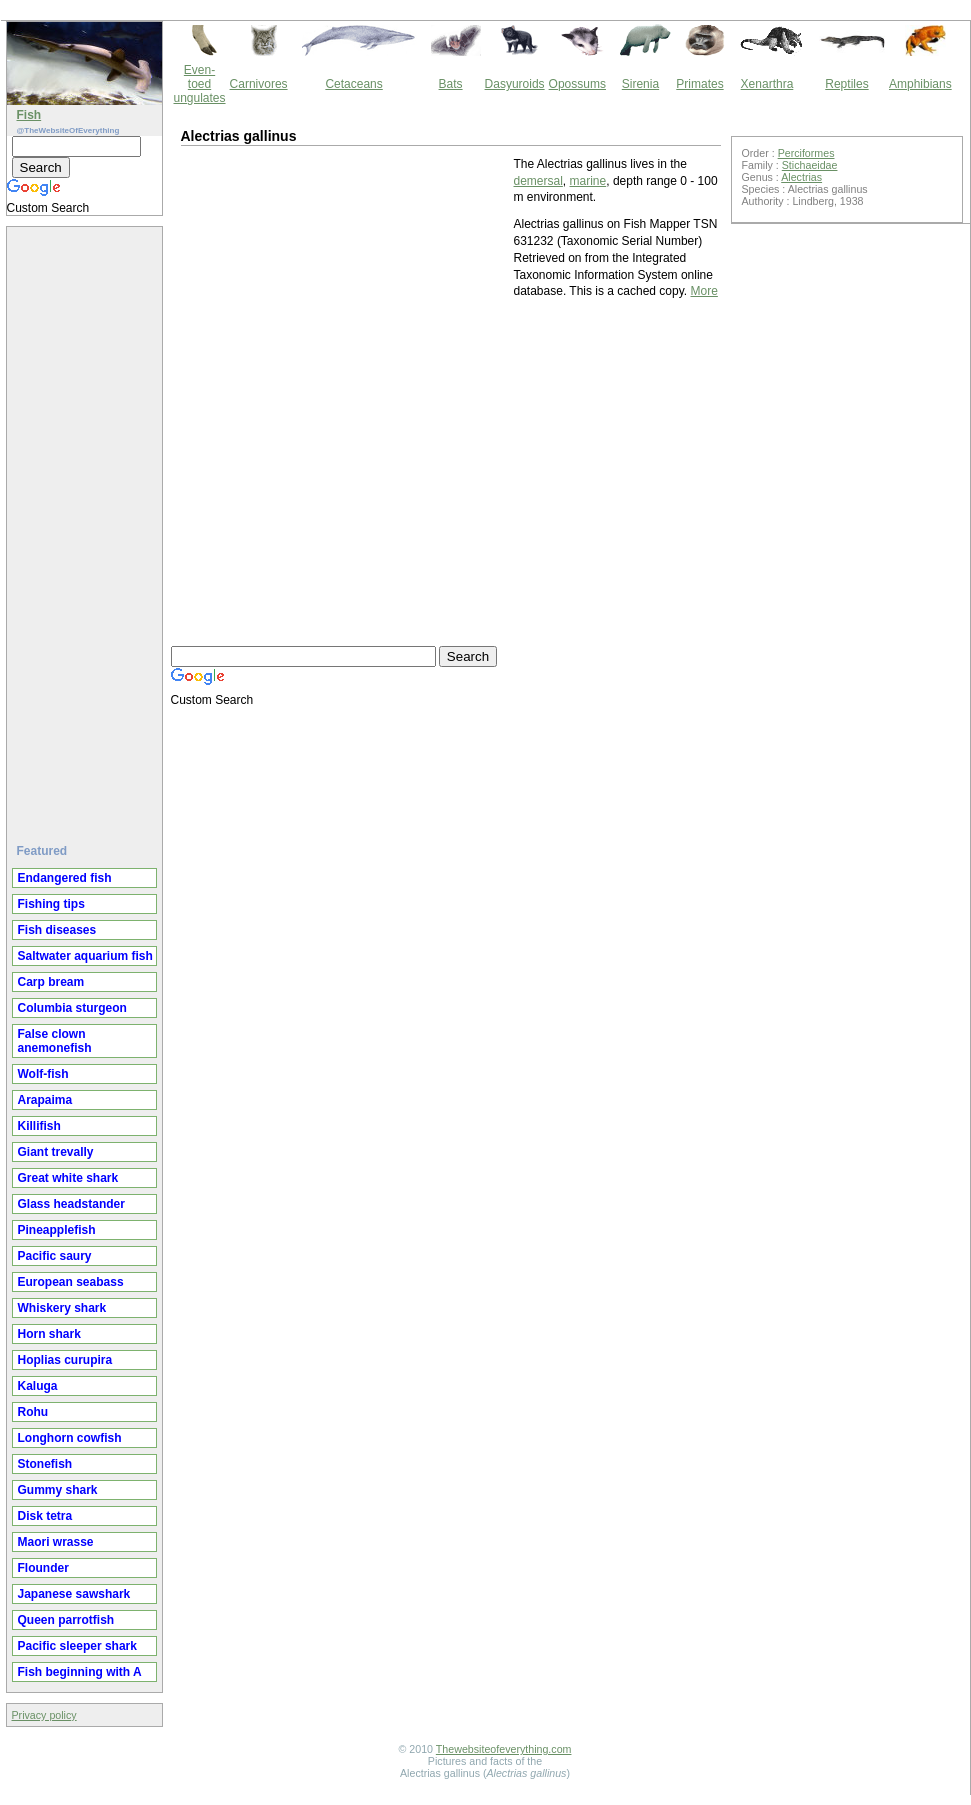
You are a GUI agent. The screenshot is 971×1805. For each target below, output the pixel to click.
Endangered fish (65, 878)
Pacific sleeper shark (77, 1646)
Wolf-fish (43, 1074)
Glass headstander (71, 1204)
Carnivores (259, 84)
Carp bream (51, 982)
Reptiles (846, 84)
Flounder (43, 1568)
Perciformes (806, 153)
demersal (538, 181)
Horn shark (49, 1334)
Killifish (39, 1126)
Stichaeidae (810, 165)
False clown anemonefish (55, 1041)
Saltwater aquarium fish (85, 956)
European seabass (71, 1282)
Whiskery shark (62, 1308)
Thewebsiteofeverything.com (504, 1749)
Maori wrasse (56, 1542)
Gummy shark (58, 1490)
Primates (699, 84)
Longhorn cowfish (70, 1438)
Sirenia (640, 84)
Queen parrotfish (66, 1620)
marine (588, 181)
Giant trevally (56, 1152)
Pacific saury (55, 1256)
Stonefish (45, 1464)
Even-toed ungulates (200, 84)
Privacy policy (44, 1715)
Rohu (33, 1412)
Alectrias (801, 177)
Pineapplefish (57, 1230)
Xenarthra (767, 84)
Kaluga (38, 1386)
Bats (451, 84)
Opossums (577, 84)
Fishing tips (51, 904)
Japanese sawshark (74, 1594)
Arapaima (45, 1100)
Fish (29, 115)
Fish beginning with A (80, 1672)
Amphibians (920, 84)
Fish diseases (57, 930)
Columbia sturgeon (72, 1008)
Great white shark (68, 1178)
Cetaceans (353, 84)
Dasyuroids (515, 84)
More (704, 291)
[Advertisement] (87, 527)
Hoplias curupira (65, 1360)
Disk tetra (45, 1516)
